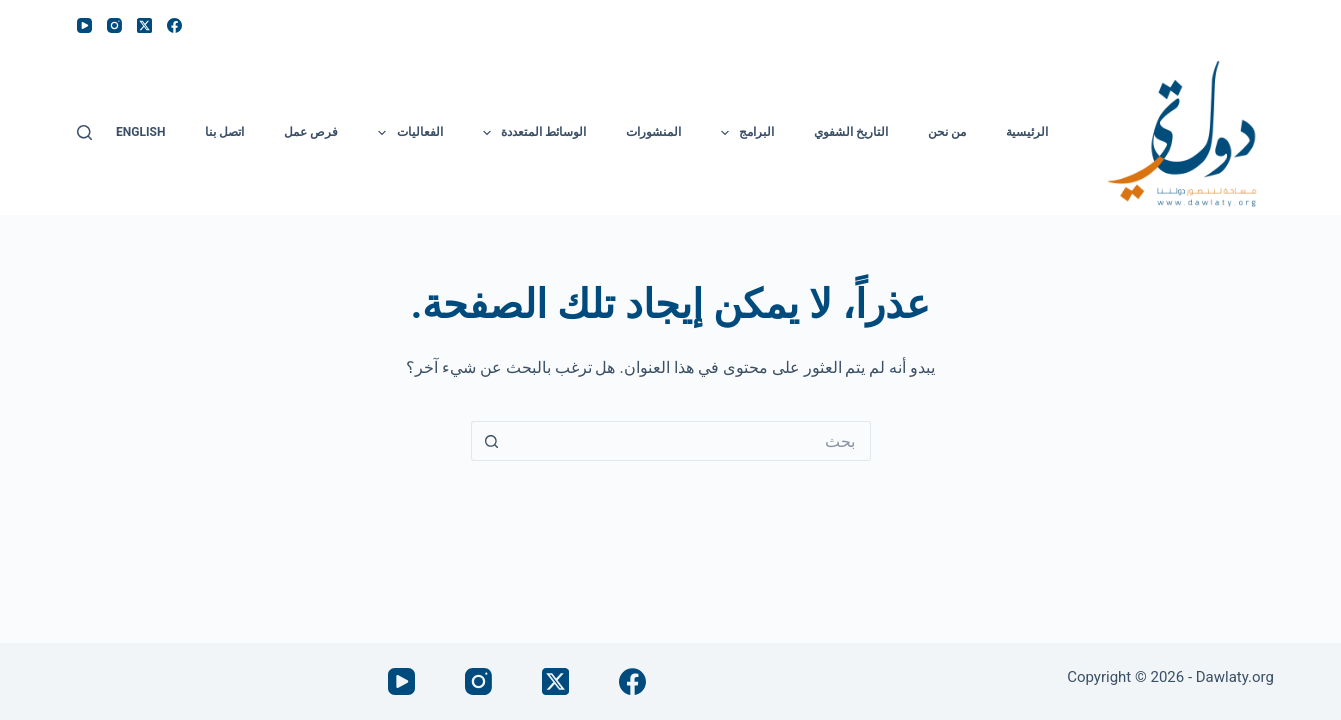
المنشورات (653, 132)
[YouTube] (84, 25)
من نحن (947, 132)
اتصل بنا (224, 132)
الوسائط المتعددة (530, 133)
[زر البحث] (491, 441)
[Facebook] (174, 25)
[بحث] (84, 132)
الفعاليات (406, 133)
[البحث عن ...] (691, 441)
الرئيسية (1027, 132)
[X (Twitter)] (144, 25)
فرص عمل (311, 132)
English (140, 132)
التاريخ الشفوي (851, 132)
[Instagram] (114, 25)
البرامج (743, 133)
